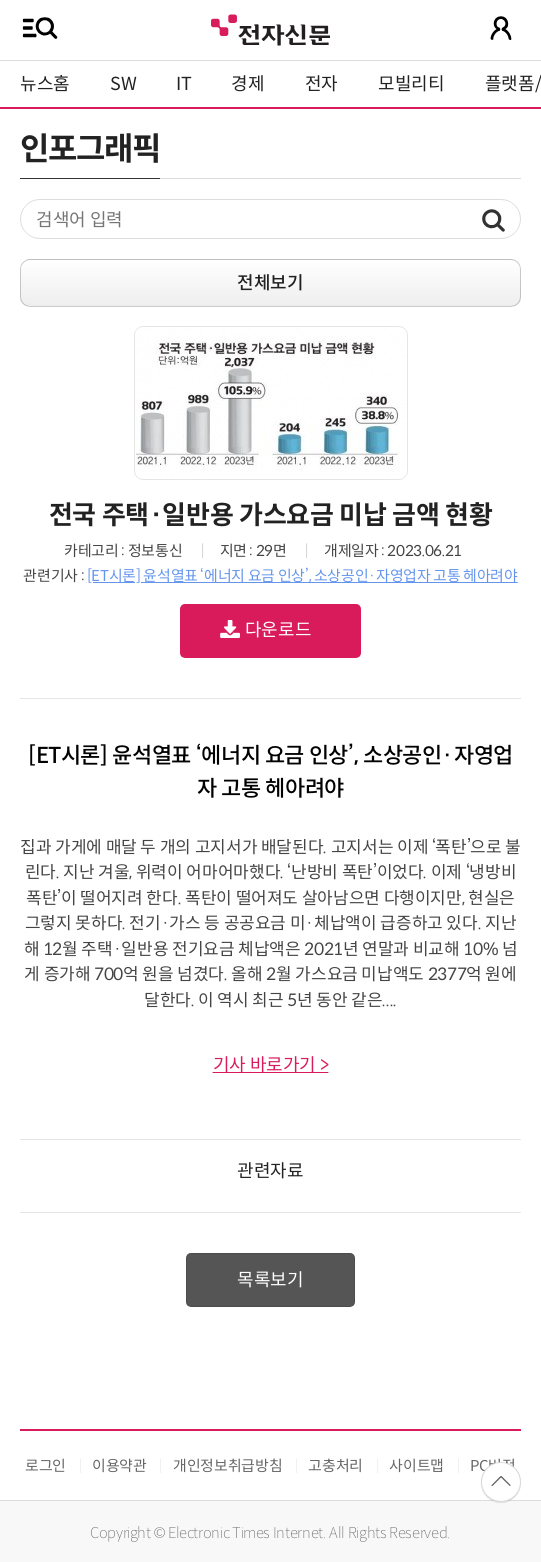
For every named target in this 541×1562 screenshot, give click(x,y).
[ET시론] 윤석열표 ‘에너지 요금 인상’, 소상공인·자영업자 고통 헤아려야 (302, 575)
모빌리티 (411, 84)
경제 (247, 84)
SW (123, 84)
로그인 (45, 1465)
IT (183, 84)
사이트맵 (416, 1465)
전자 (321, 84)
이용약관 (119, 1465)
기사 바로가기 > (271, 1065)
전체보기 (270, 283)
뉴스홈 (45, 84)
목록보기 (270, 1280)
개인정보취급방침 (227, 1465)
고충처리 (335, 1465)
